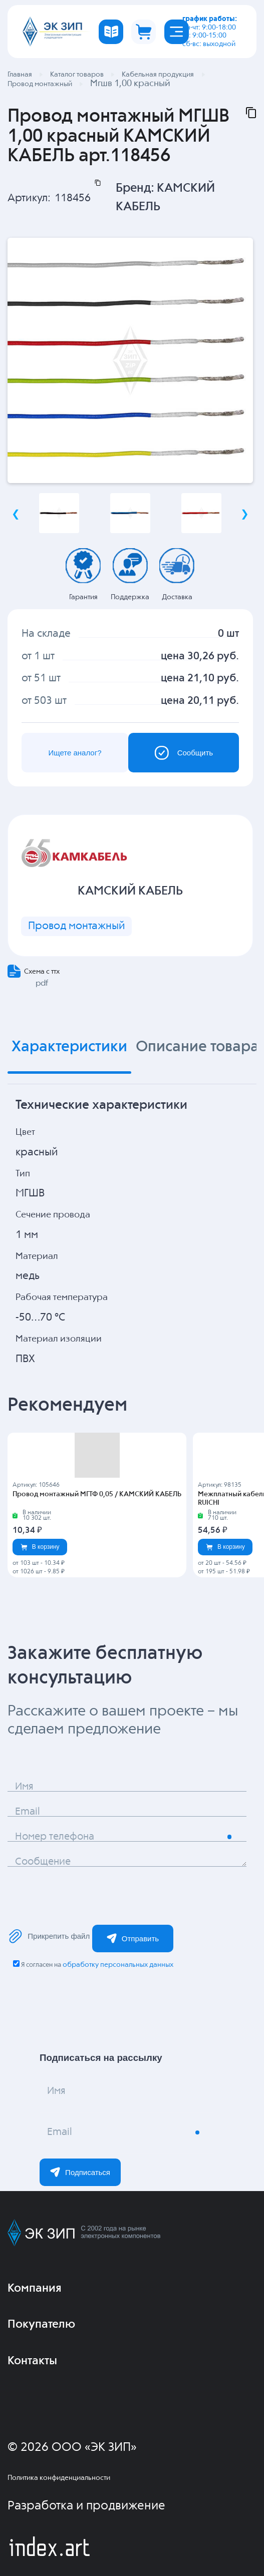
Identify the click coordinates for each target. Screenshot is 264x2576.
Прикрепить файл (49, 1936)
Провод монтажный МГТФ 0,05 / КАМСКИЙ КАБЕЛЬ (97, 1494)
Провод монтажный (76, 926)
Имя (24, 1787)
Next (245, 514)
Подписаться (80, 2172)
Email (27, 1812)
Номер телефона (54, 1837)
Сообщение (43, 1862)
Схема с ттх (42, 971)
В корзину (40, 1546)
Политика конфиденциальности (59, 2477)
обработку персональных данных (118, 1964)
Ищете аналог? (74, 752)
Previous (16, 514)
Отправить (133, 1938)
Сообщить (183, 752)
